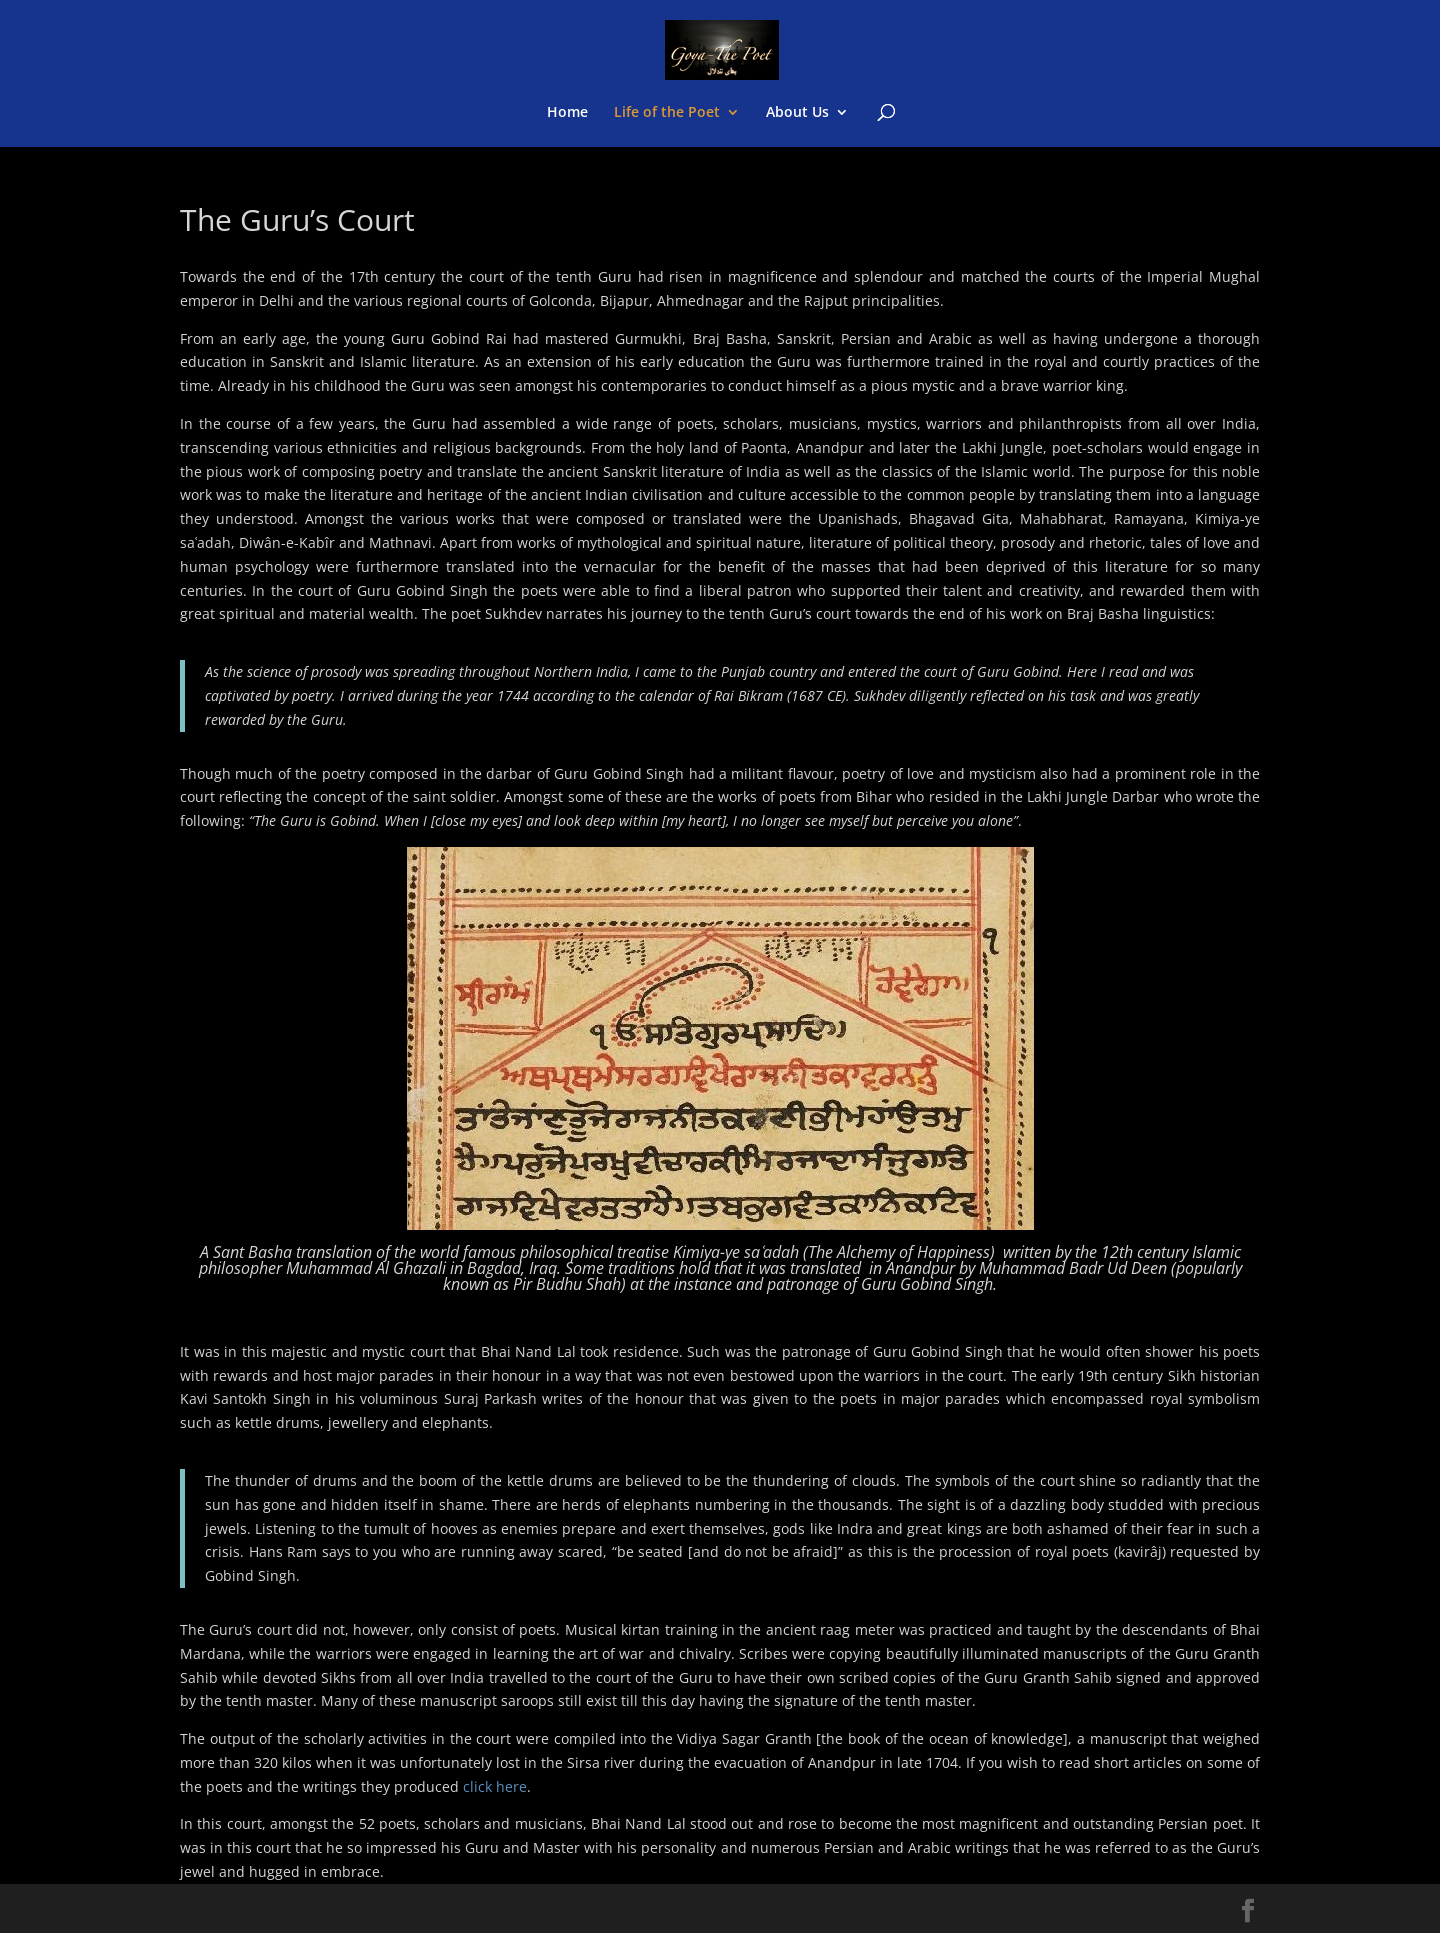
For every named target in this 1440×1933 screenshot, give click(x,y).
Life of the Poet (667, 113)
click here (495, 1786)
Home (567, 113)
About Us (797, 113)
